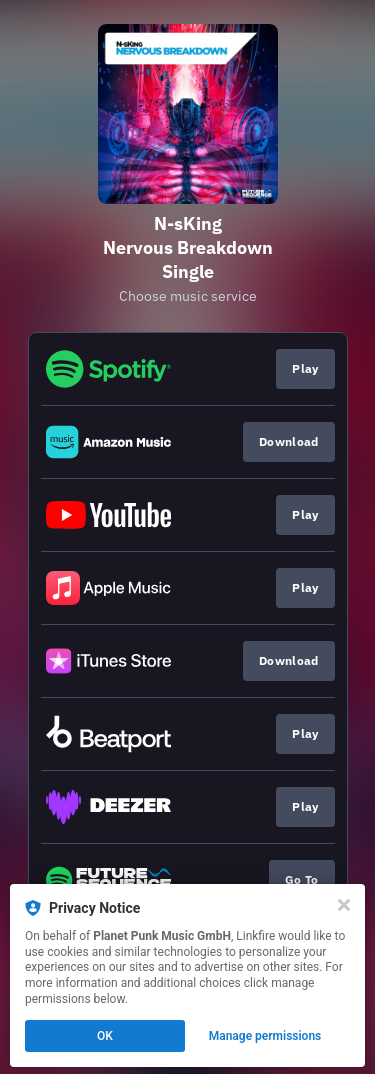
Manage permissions (265, 1036)
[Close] (344, 905)
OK (105, 1036)
